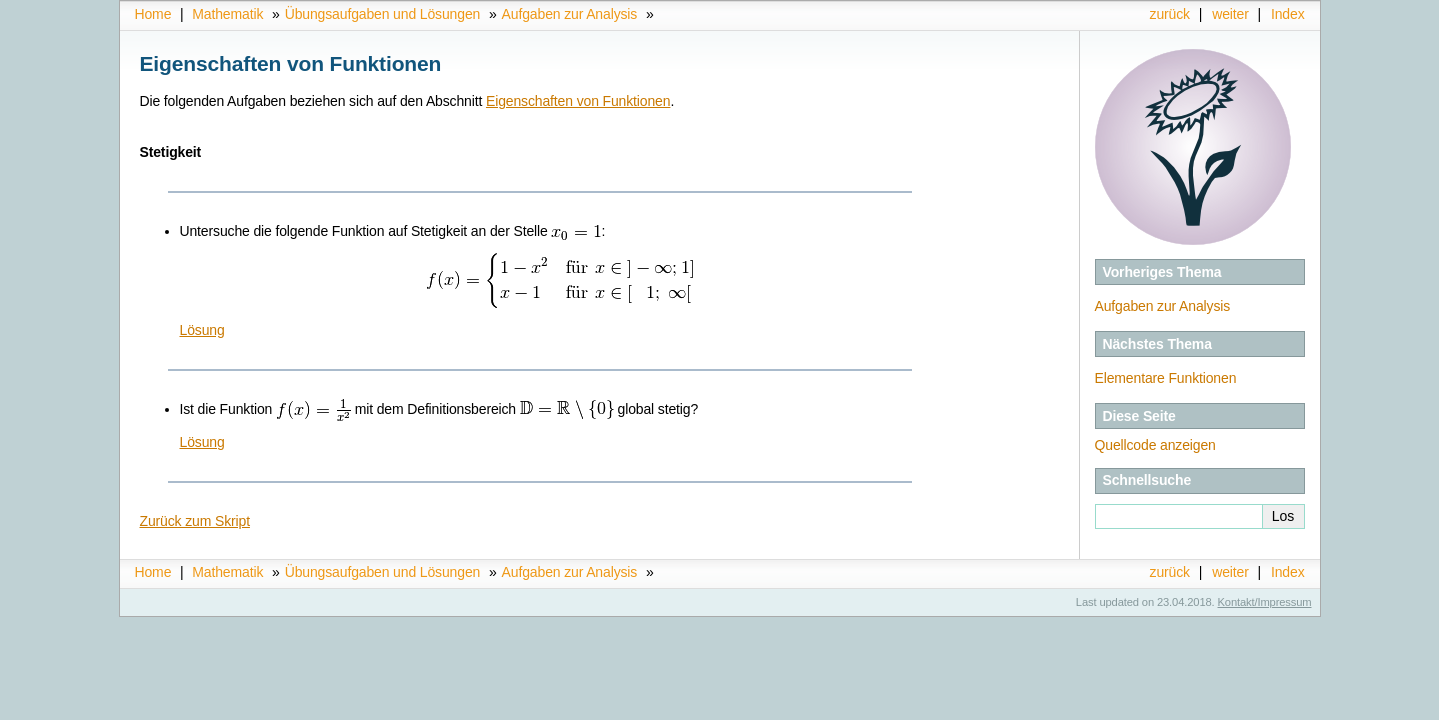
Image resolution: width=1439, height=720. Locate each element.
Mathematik (227, 14)
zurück (1170, 14)
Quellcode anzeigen (1155, 445)
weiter (1230, 14)
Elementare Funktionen (1166, 378)
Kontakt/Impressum (1265, 602)
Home (153, 14)
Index (1288, 14)
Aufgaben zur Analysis (570, 14)
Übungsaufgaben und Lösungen (383, 14)
